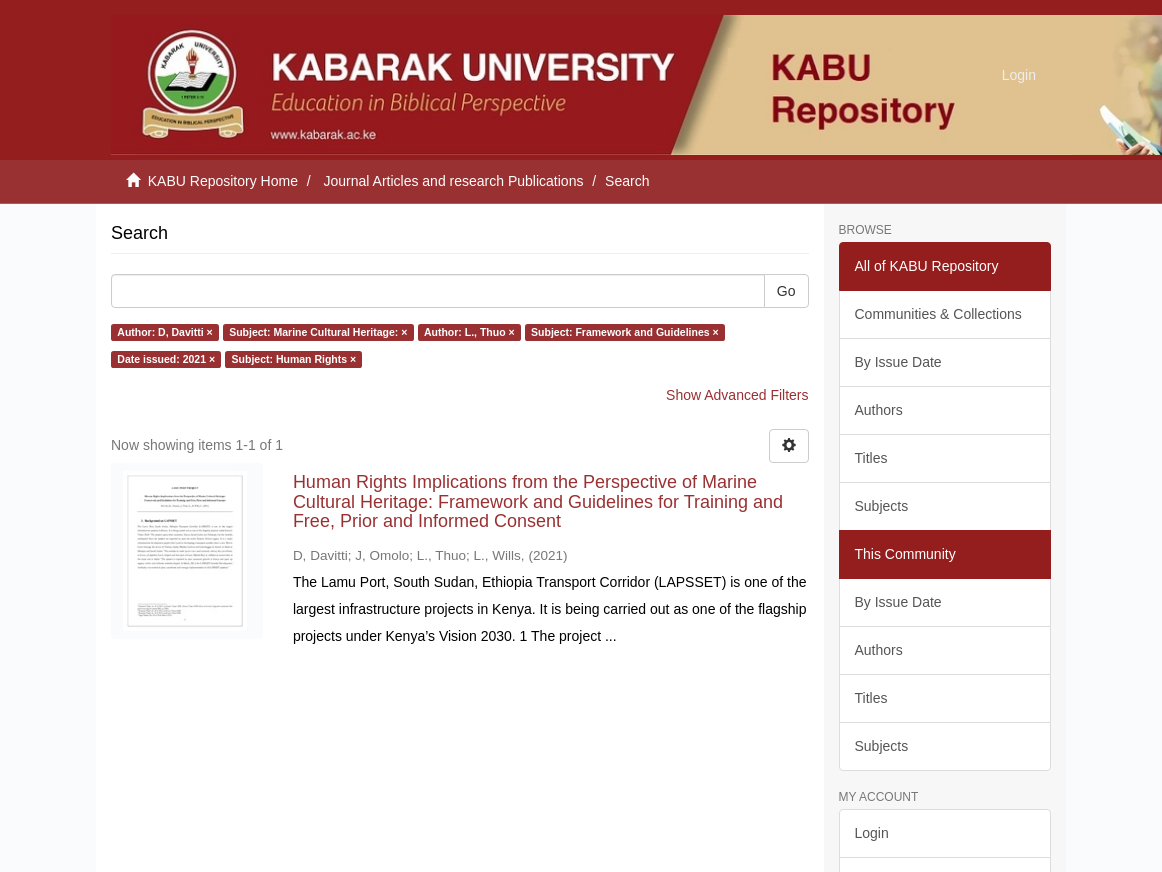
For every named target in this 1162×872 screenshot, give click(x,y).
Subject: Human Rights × (294, 359)
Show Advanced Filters (737, 395)
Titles (871, 458)
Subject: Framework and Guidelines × (625, 332)
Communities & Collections (938, 314)
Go (786, 291)
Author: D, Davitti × (164, 332)
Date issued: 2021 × (166, 359)
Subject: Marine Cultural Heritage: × (318, 332)
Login (872, 833)
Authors (879, 410)
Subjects (882, 506)
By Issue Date (898, 362)
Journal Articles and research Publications (454, 181)
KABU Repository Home (223, 181)
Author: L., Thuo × (469, 332)
